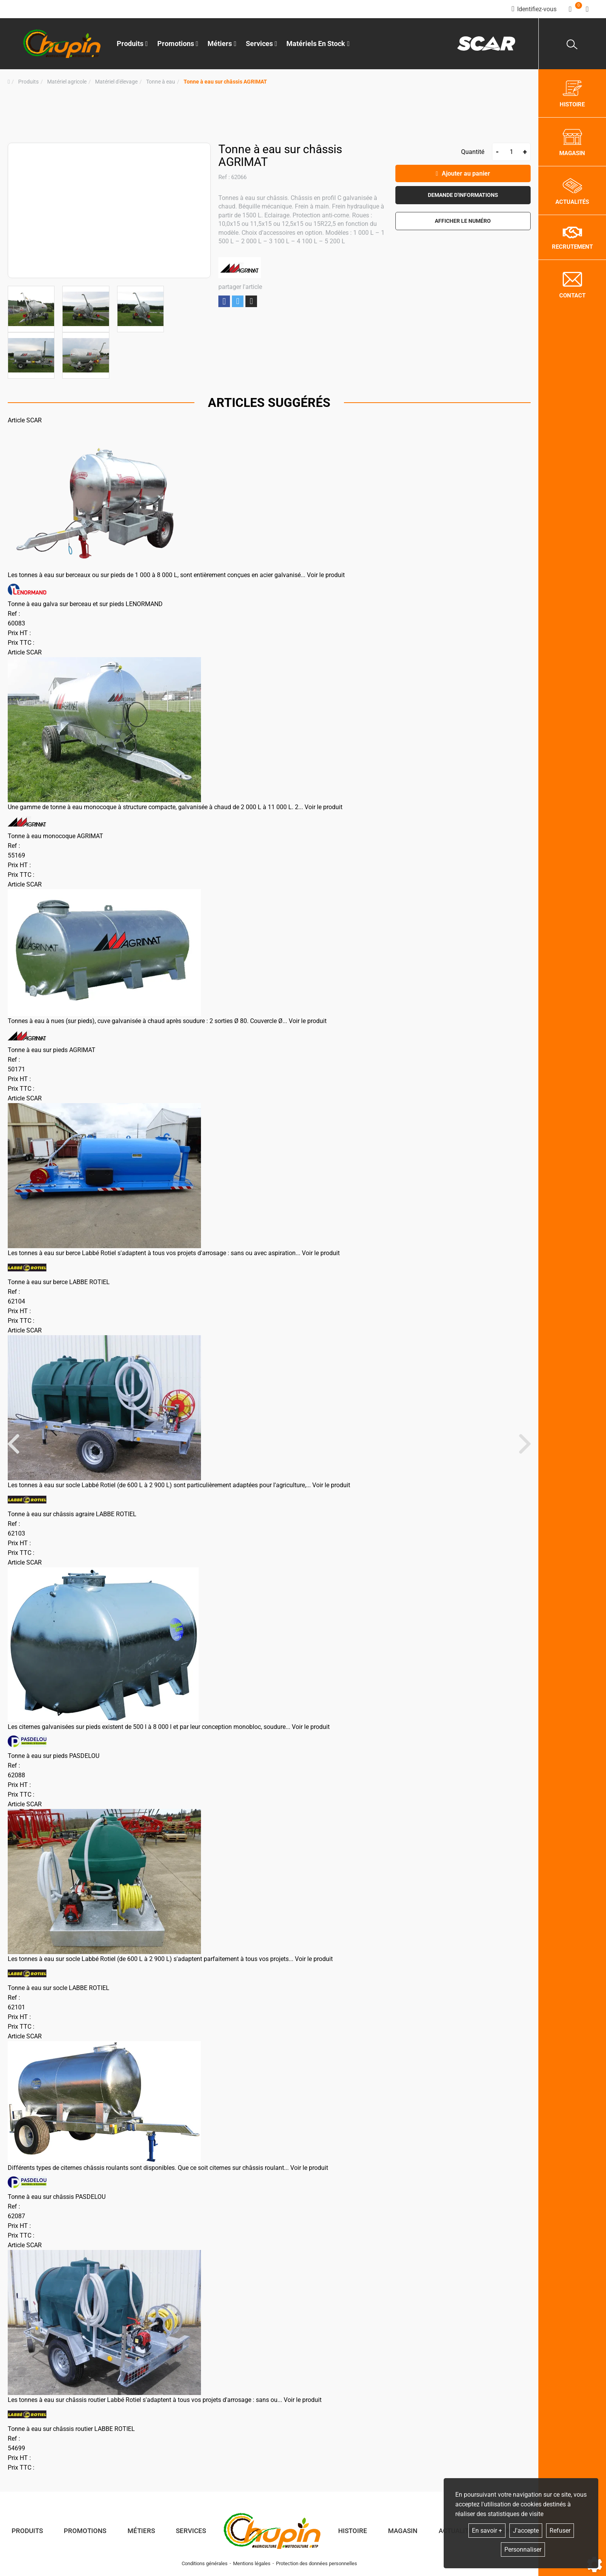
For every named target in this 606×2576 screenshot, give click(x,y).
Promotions (178, 43)
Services (191, 2531)
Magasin (402, 2531)
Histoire (352, 2531)
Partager (224, 301)
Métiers (141, 2531)
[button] (225, 82)
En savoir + (487, 2530)
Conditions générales (205, 2563)
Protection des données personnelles (316, 2563)
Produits (132, 43)
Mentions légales (252, 2563)
